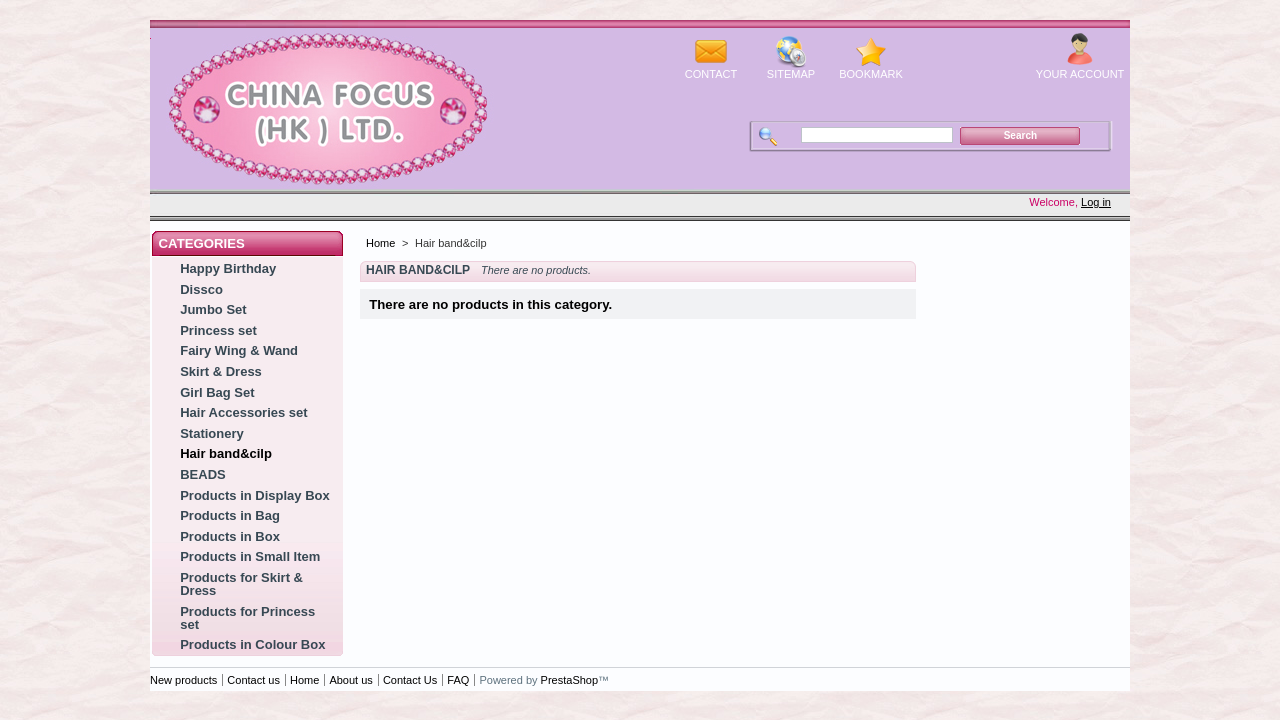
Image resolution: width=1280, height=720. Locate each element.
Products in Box (230, 536)
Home (380, 243)
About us (350, 680)
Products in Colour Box (252, 644)
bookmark (871, 74)
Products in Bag (230, 515)
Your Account (1080, 74)
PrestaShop (569, 680)
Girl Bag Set (217, 392)
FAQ (458, 680)
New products (183, 680)
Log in (1096, 202)
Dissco (201, 289)
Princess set (218, 330)
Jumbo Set (213, 309)
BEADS (203, 474)
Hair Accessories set (243, 412)
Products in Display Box (255, 495)
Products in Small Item (250, 556)
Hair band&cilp (226, 453)
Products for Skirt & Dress (241, 584)
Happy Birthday (228, 268)
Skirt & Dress (221, 371)
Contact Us (410, 680)
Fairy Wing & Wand (239, 350)
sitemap (791, 74)
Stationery (212, 433)
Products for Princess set (247, 618)
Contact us (253, 680)
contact (711, 74)
